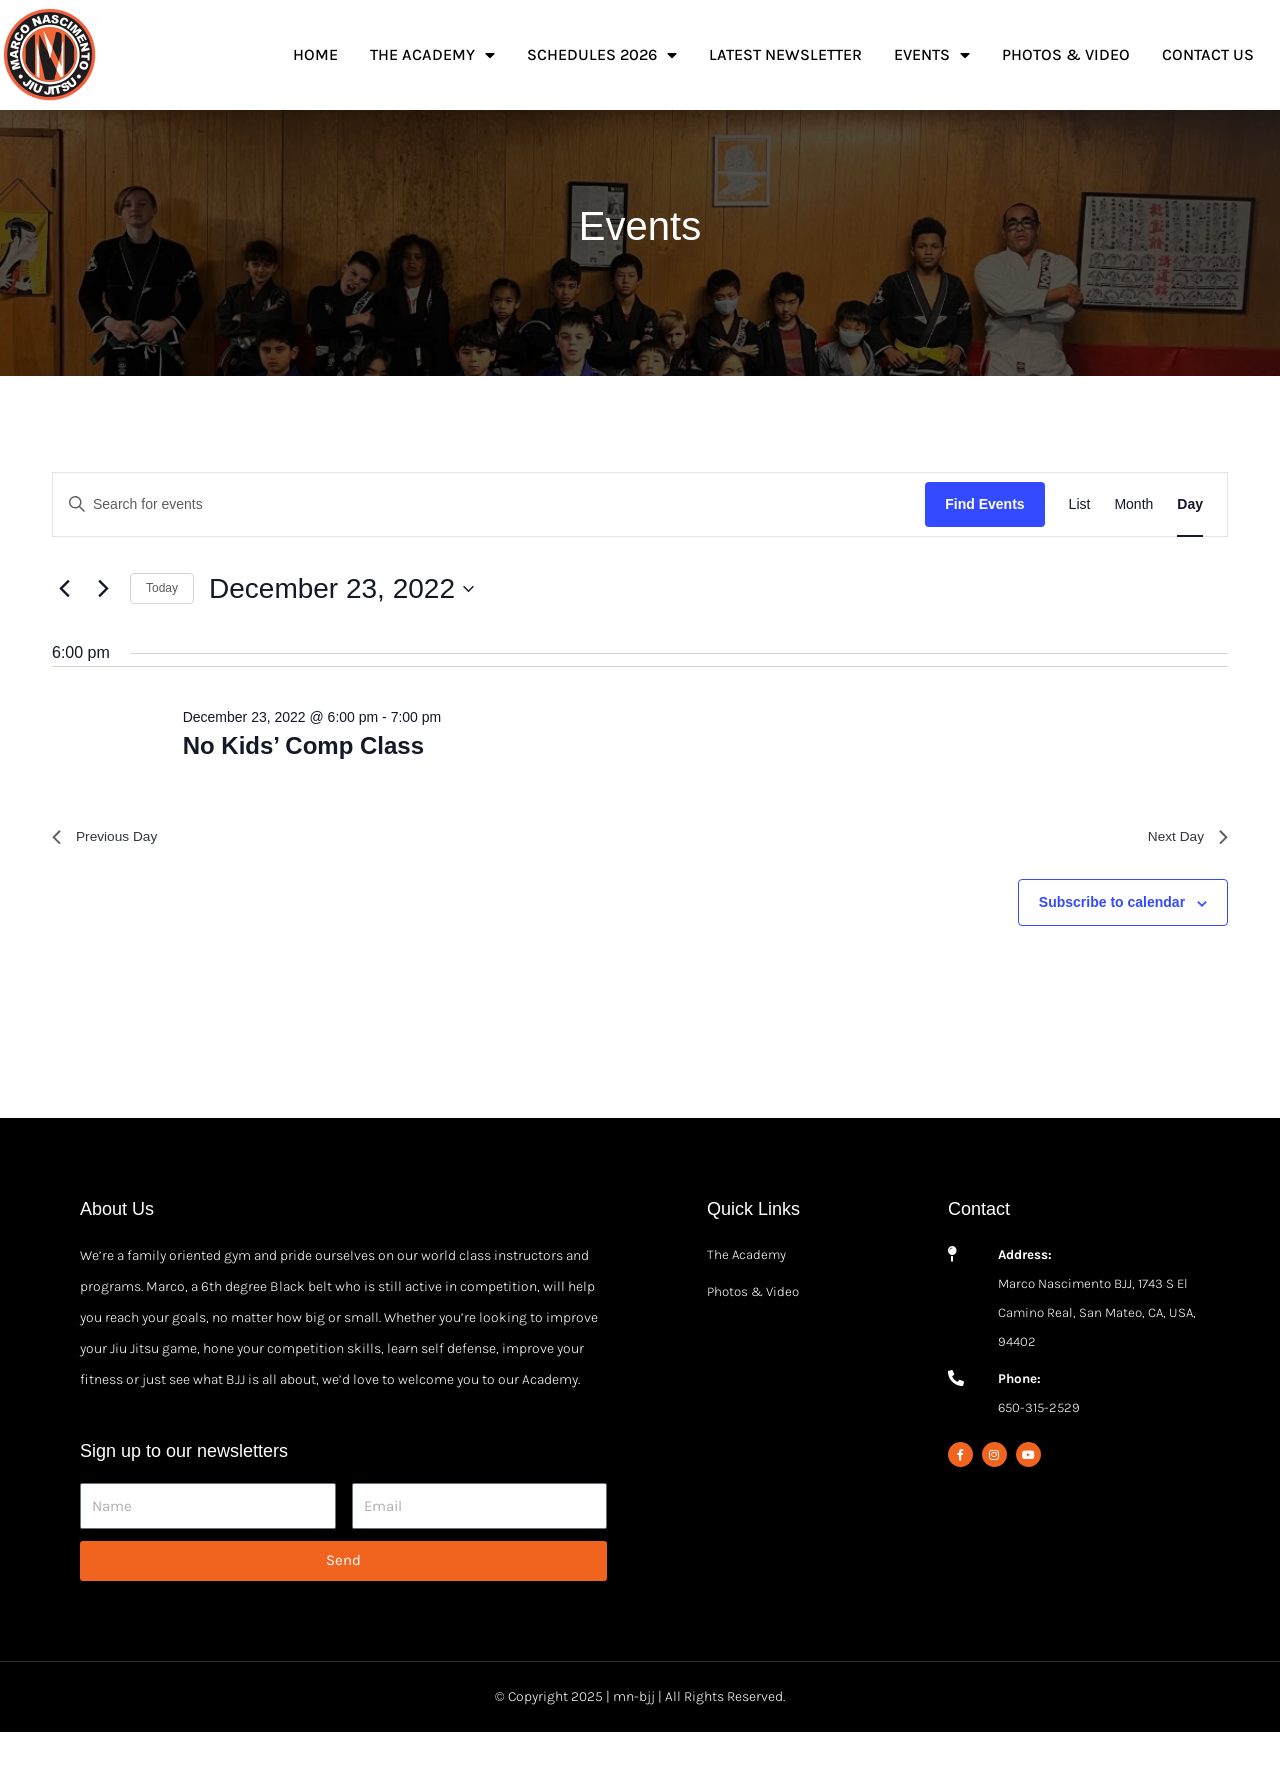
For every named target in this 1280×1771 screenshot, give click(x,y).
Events (932, 55)
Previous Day (111, 873)
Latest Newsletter (785, 54)
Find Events (984, 538)
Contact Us (1208, 54)
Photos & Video (1066, 54)
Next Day (1183, 873)
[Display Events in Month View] (1133, 538)
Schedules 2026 (602, 55)
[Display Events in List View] (1080, 538)
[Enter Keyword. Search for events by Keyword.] (489, 538)
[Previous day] (64, 623)
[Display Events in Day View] (1190, 538)
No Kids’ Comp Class (303, 779)
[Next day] (103, 623)
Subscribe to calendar (1112, 942)
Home (315, 54)
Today (162, 622)
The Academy (432, 55)
